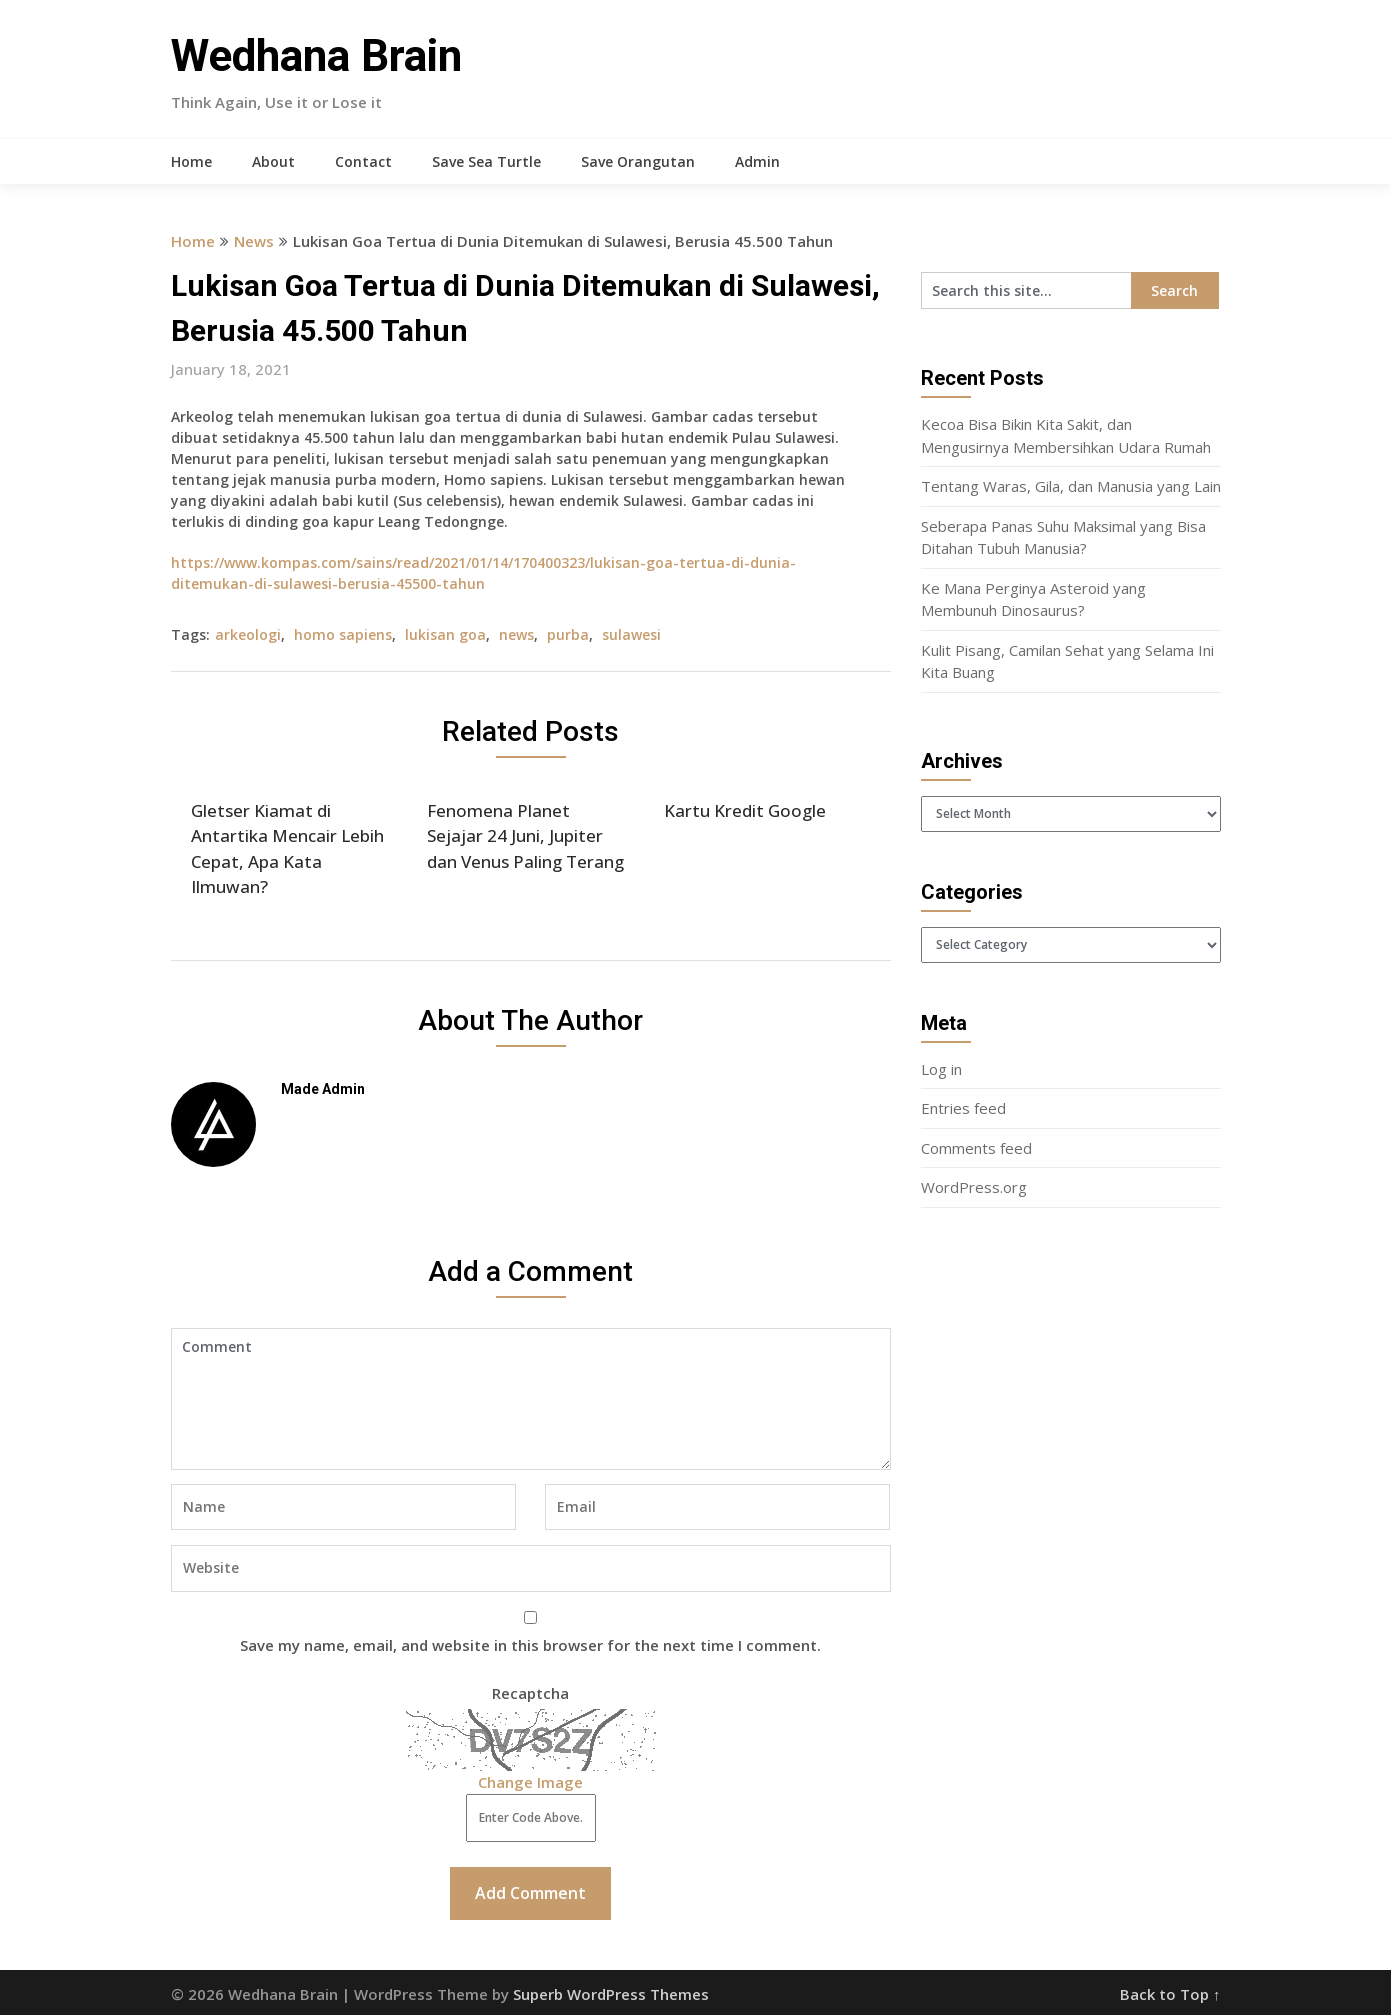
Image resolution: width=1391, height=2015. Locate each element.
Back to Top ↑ (1170, 1994)
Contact (363, 161)
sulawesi (631, 634)
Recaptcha (530, 1693)
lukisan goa (445, 634)
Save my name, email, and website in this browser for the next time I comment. (530, 1645)
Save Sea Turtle (486, 161)
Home (191, 161)
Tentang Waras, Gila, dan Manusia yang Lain (1071, 486)
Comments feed (976, 1148)
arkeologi (248, 634)
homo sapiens (343, 634)
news (516, 634)
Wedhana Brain (316, 56)
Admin (757, 161)
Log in (941, 1069)
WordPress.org (974, 1187)
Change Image (530, 1782)
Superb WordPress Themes (611, 1994)
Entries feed (963, 1108)
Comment (531, 1399)
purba (568, 634)
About (273, 161)
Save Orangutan (638, 161)
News (254, 241)
